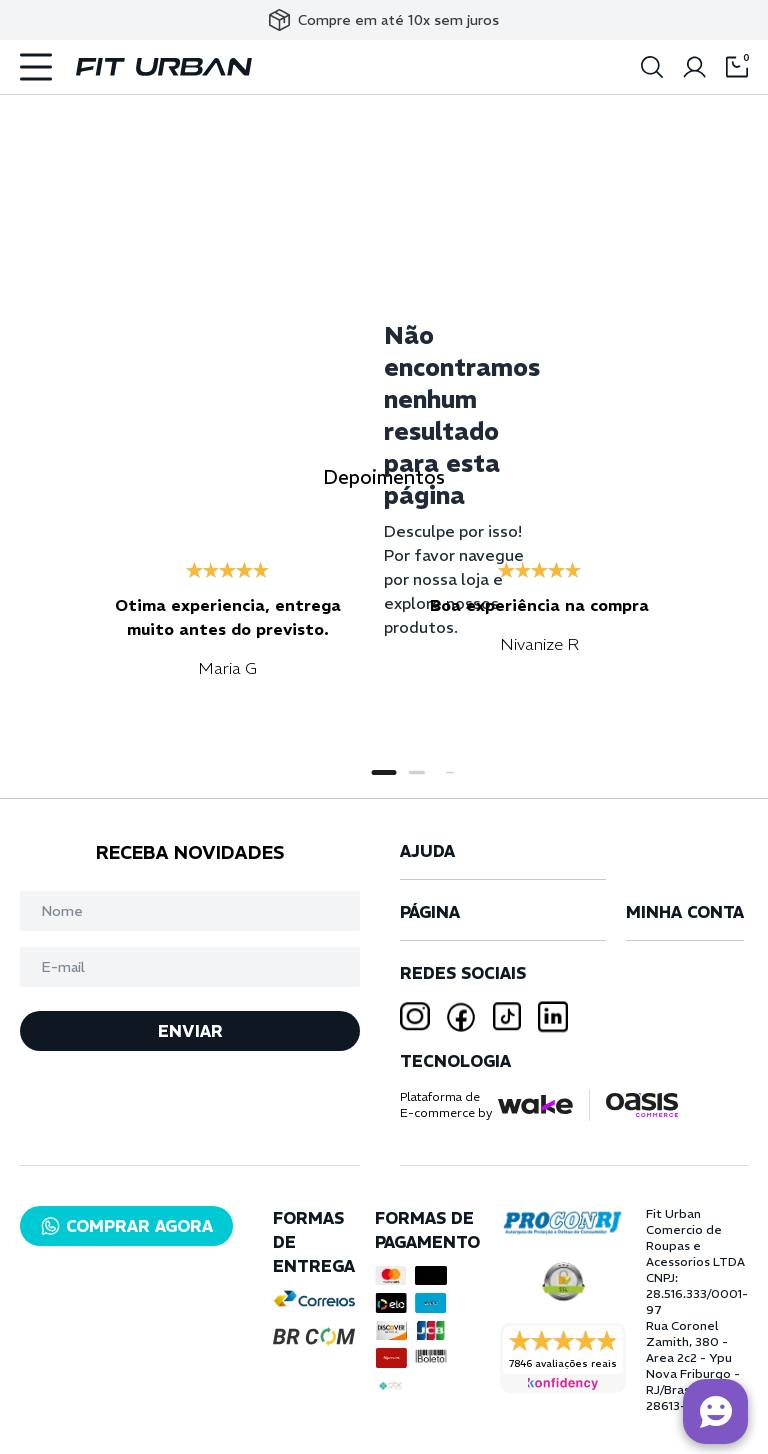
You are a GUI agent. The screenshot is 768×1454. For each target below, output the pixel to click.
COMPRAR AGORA (127, 1226)
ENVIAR (190, 1031)
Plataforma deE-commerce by (446, 1104)
